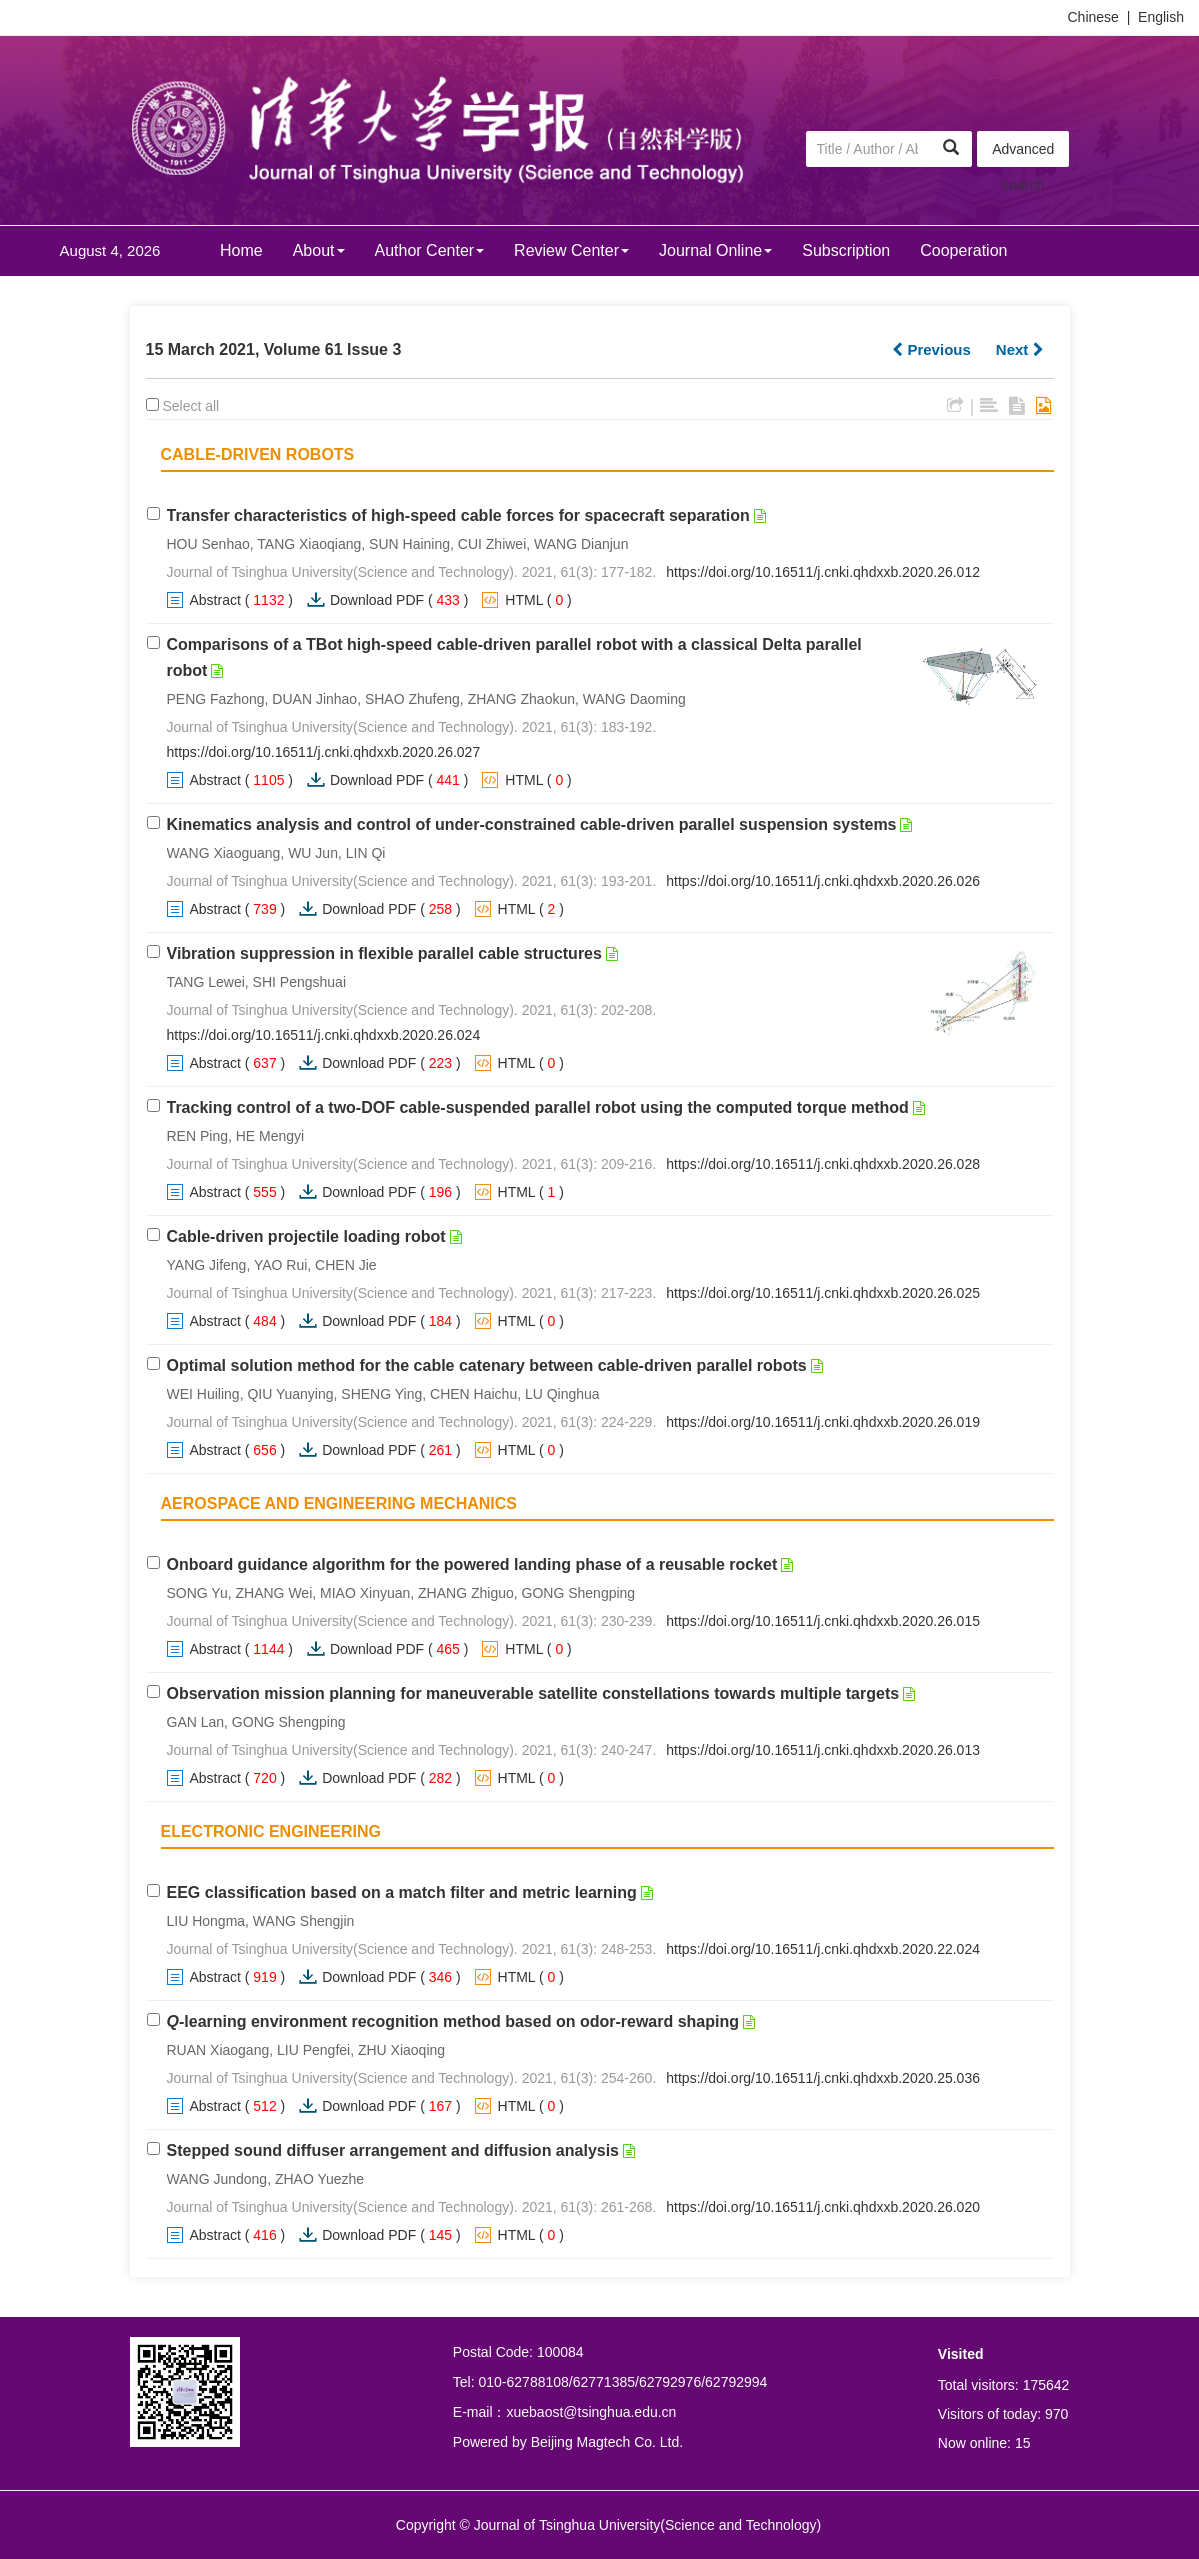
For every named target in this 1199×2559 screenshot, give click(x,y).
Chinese (1093, 17)
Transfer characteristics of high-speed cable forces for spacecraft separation (458, 515)
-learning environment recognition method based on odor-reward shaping (453, 2021)
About (319, 250)
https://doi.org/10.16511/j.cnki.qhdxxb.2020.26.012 (823, 572)
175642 (1046, 2385)
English (1161, 17)
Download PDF (377, 600)
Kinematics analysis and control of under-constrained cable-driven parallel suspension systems (532, 824)
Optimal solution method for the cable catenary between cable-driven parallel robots (487, 1365)
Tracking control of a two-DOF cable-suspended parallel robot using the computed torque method (538, 1107)
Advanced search (1023, 154)
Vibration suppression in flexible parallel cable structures (384, 953)
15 (1023, 2443)
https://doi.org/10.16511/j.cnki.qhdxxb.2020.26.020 (823, 2207)
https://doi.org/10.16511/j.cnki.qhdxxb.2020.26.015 (823, 1621)
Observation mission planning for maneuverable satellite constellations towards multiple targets (533, 1693)
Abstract (215, 600)
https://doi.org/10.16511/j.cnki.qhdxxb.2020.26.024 (324, 1035)
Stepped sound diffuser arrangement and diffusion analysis (393, 2150)
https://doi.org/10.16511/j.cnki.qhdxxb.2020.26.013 (823, 1750)
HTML (524, 600)
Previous (931, 349)
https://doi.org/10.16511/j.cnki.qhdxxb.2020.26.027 (324, 752)
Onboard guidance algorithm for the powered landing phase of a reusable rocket (472, 1564)
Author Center (430, 250)
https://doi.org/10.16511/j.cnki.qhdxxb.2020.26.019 (823, 1422)
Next (1020, 349)
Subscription (846, 250)
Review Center (571, 250)
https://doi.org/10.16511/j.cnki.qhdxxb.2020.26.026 (823, 881)
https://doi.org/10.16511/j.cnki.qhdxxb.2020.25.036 (823, 2078)
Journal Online (715, 250)
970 (1056, 2414)
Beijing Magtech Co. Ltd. (607, 2442)
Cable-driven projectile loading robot (306, 1236)
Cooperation (963, 250)
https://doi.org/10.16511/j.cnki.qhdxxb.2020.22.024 (823, 1949)
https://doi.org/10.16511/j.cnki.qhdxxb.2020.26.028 (823, 1164)
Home (241, 250)
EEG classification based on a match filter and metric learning (402, 1892)
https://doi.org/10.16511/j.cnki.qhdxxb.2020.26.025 (823, 1293)
